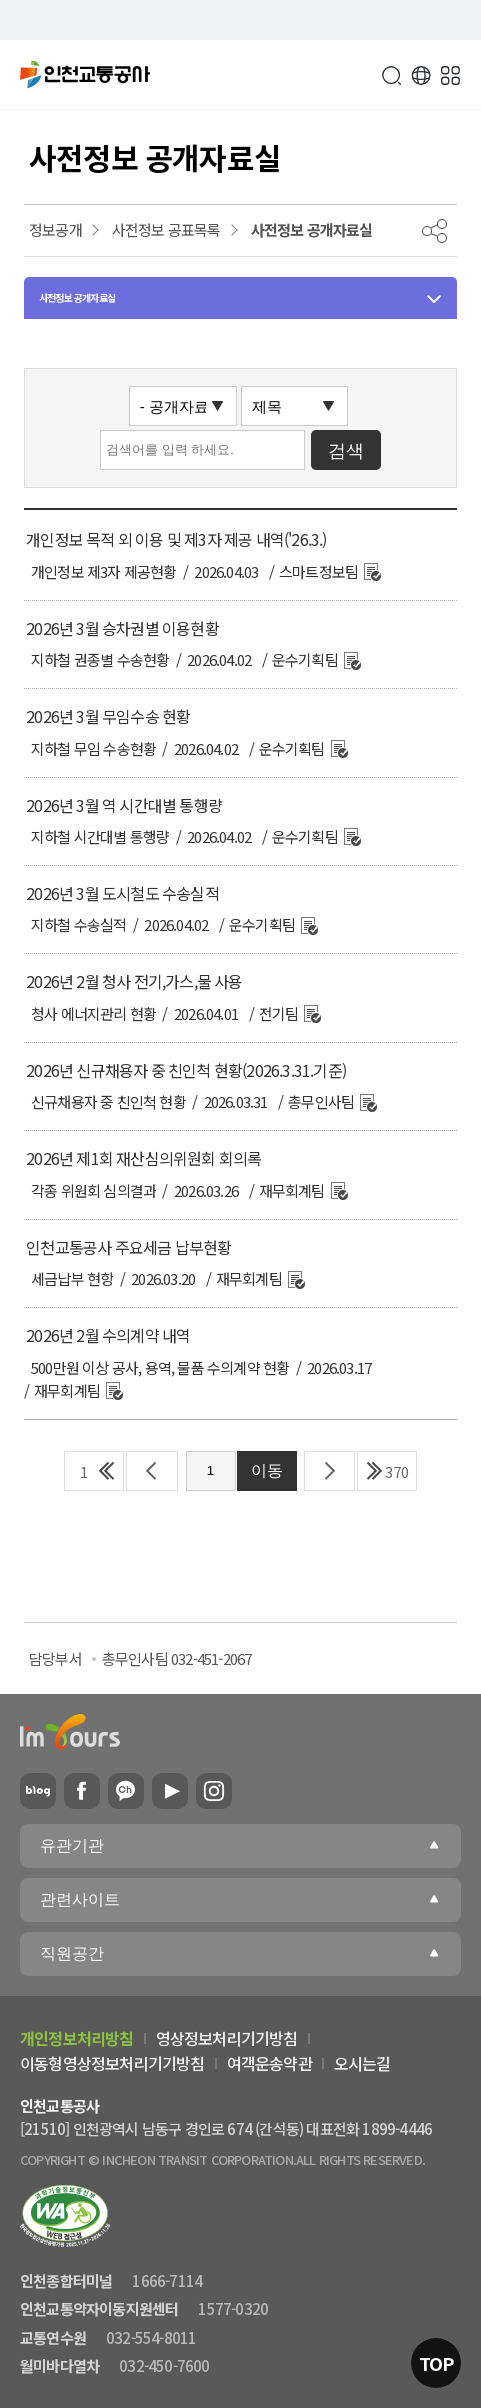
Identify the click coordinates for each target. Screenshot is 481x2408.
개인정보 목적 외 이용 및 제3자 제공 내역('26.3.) (176, 539)
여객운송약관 (269, 2063)
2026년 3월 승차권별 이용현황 (122, 628)
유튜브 (170, 1791)
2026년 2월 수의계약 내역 (108, 1335)
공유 (434, 231)
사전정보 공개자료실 (77, 297)
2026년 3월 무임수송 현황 (108, 716)
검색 (391, 75)
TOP (436, 2363)
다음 (330, 1471)
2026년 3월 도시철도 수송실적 (122, 893)
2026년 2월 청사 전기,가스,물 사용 (134, 981)
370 (397, 1471)
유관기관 (72, 1845)
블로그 (38, 1791)
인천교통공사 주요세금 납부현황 (128, 1247)
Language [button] (421, 75)
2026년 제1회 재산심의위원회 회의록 (143, 1158)
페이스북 (82, 1791)
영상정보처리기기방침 (227, 2038)
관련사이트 (80, 1899)
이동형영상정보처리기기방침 (112, 2063)
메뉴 (451, 75)
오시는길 (362, 2063)
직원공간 (72, 1953)
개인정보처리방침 (77, 2038)
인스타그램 (214, 1791)
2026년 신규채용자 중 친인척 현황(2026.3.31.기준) (186, 1070)
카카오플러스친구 (126, 1791)
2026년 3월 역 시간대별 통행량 (124, 805)
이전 (152, 1471)
